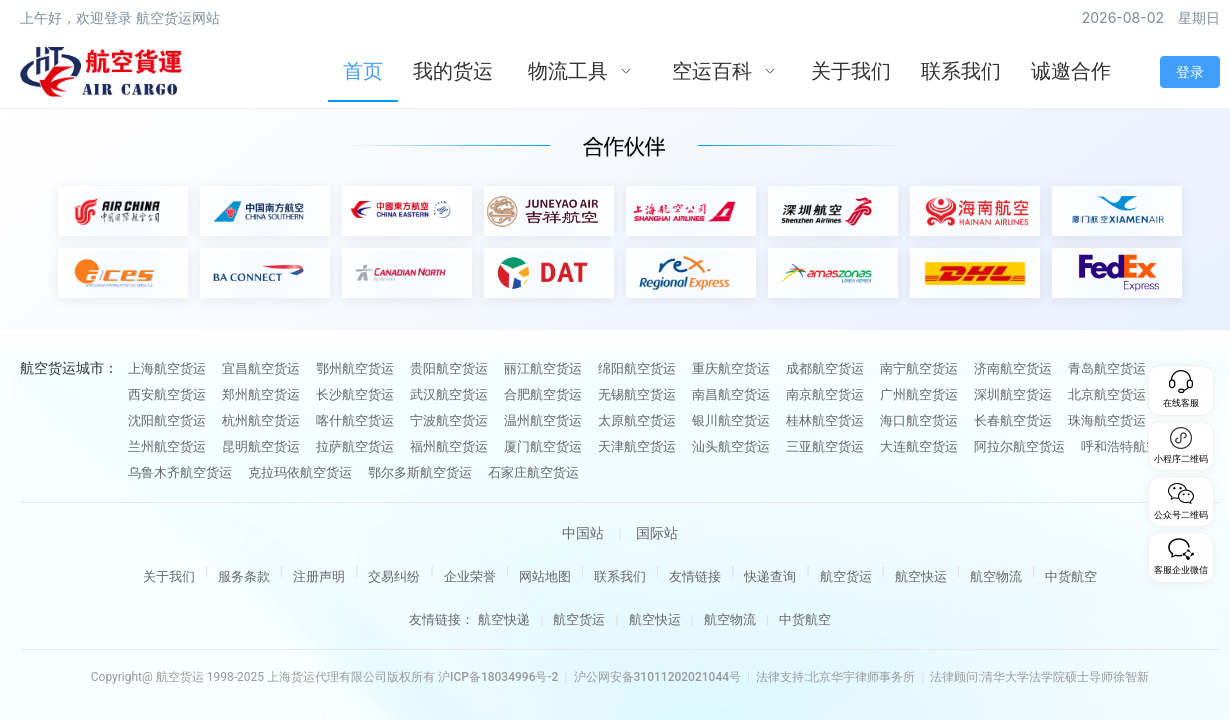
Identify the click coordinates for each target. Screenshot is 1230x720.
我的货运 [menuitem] (453, 71)
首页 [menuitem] (363, 71)
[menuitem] (580, 72)
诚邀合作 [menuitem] (1071, 71)
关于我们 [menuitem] (851, 71)
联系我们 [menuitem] (961, 71)
